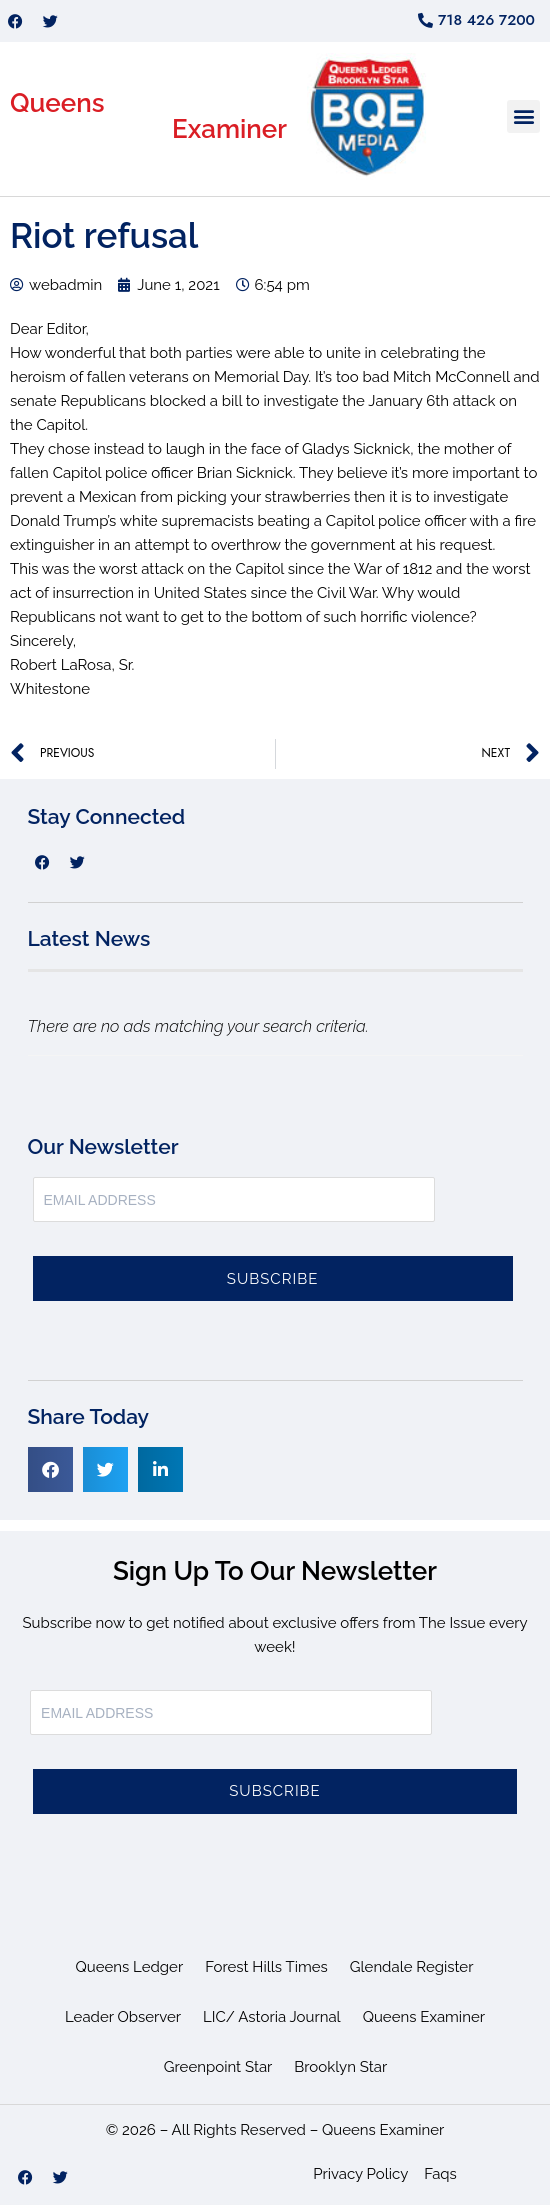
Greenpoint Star (218, 2067)
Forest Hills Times (266, 1967)
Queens (57, 103)
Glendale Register (412, 1967)
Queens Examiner (424, 2017)
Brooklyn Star (340, 2067)
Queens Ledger (130, 1967)
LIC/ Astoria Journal (272, 2017)
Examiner (229, 129)
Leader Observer (123, 2017)
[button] (523, 116)
